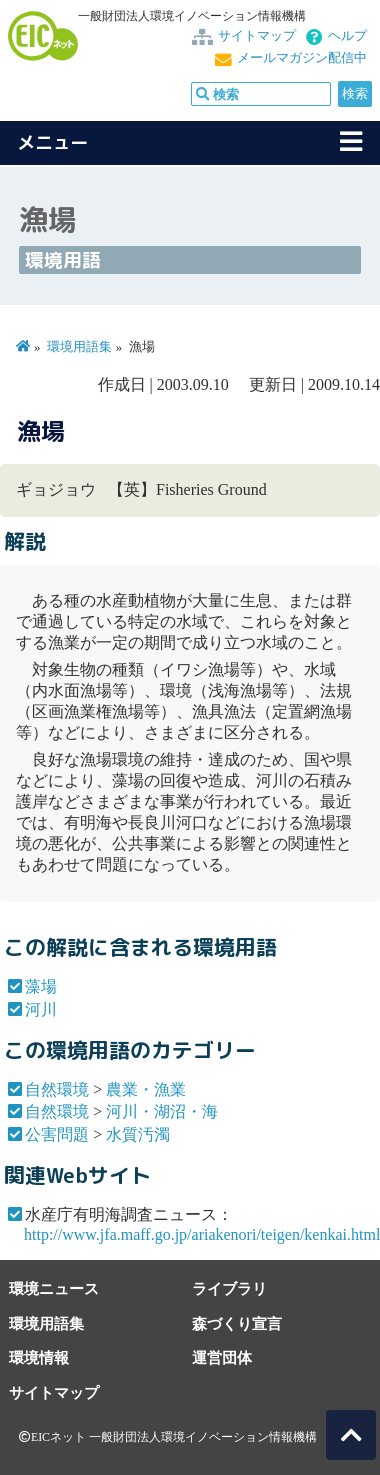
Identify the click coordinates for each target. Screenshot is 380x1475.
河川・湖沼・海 (162, 1111)
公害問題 (57, 1134)
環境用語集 (79, 347)
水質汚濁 (138, 1134)
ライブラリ (229, 1288)
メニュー (53, 142)
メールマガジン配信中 (302, 58)
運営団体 (222, 1357)
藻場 (41, 986)
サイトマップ (257, 36)
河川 (41, 1009)
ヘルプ (347, 36)
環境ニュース (54, 1288)
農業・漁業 (146, 1089)
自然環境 (57, 1089)
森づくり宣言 (237, 1323)
